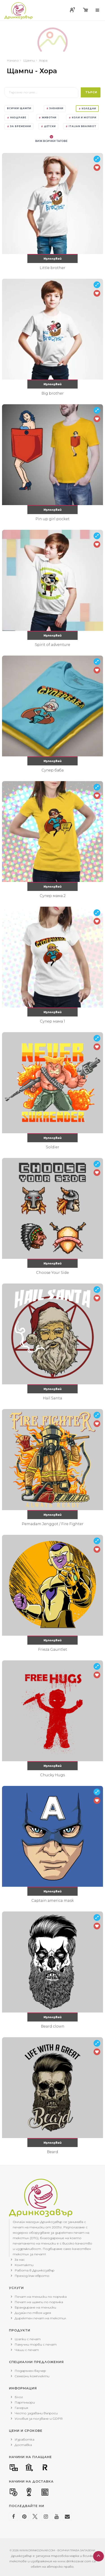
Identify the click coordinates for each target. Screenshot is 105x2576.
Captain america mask (52, 1900)
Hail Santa (52, 1398)
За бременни (19, 126)
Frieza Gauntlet (52, 1649)
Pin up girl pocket (52, 519)
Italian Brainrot (81, 126)
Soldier (52, 1147)
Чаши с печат (27, 2350)
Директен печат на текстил (40, 2318)
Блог (19, 2397)
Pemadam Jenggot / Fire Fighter (52, 1524)
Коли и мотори (82, 117)
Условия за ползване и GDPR (39, 2419)
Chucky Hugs (52, 1775)
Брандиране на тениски (35, 2307)
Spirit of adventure (52, 645)
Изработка (24, 2439)
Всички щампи (19, 108)
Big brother (53, 393)
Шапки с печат (28, 2339)
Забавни (54, 108)
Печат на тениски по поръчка (41, 2297)
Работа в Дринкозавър (35, 2270)
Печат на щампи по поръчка (39, 2302)
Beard (52, 2152)
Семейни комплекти (32, 2376)
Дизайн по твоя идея (33, 2313)
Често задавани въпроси (36, 2413)
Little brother (52, 268)
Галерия (21, 2408)
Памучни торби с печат (36, 2344)
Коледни (87, 108)
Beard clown (52, 2026)
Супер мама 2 (53, 896)
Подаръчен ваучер (30, 2371)
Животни (47, 117)
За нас (20, 2260)
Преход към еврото (32, 2276)
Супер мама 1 (52, 1021)
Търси (91, 92)
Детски (48, 126)
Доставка (23, 2445)
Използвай (52, 258)
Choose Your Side (52, 1272)
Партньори (25, 2402)
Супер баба (52, 770)
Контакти (24, 2265)
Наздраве (16, 117)
